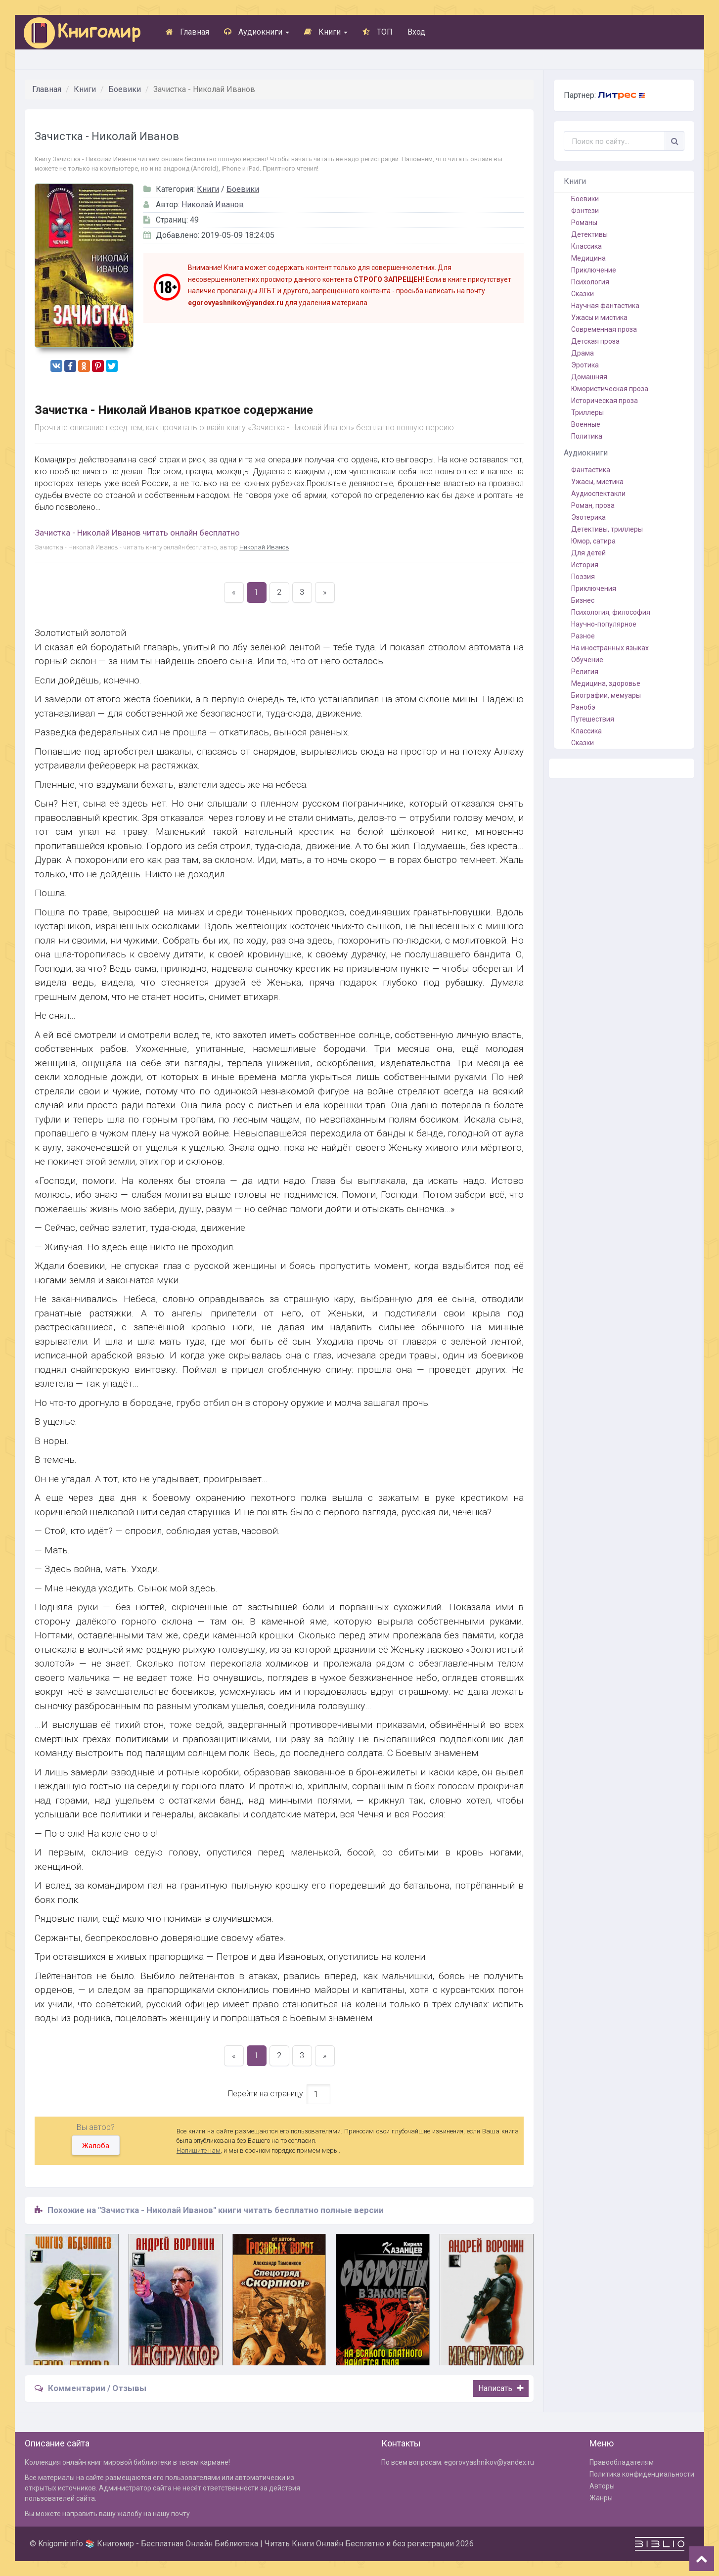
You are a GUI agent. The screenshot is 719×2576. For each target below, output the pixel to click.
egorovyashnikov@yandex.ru (489, 2462)
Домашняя (589, 377)
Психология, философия (610, 612)
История (584, 565)
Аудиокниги (256, 32)
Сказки (582, 294)
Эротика (585, 365)
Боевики (124, 89)
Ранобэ (583, 707)
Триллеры (587, 412)
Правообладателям (621, 2462)
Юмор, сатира (593, 541)
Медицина (588, 258)
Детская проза (595, 341)
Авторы (602, 2486)
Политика (586, 436)
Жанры (601, 2498)
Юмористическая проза (609, 389)
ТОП (377, 32)
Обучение (587, 660)
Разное (583, 636)
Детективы (589, 234)
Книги (326, 32)
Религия (584, 672)
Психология (590, 282)
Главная (187, 32)
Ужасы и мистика (599, 317)
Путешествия (592, 719)
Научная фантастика (605, 306)
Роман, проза (593, 505)
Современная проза (604, 329)
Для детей (588, 553)
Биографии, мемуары (606, 695)
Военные (585, 424)
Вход (416, 32)
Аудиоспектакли (598, 493)
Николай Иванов (212, 204)
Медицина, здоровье (605, 683)
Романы (584, 222)
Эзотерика (588, 517)
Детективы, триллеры (607, 529)
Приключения (593, 588)
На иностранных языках (610, 648)
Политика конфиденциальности (641, 2474)
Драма (582, 353)
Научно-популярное (603, 624)
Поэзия (583, 577)
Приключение (593, 270)
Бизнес (582, 600)
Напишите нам (199, 2150)
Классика (586, 246)
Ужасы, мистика (597, 482)
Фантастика (590, 470)
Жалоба (95, 2145)
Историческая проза (604, 401)
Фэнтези (585, 211)
